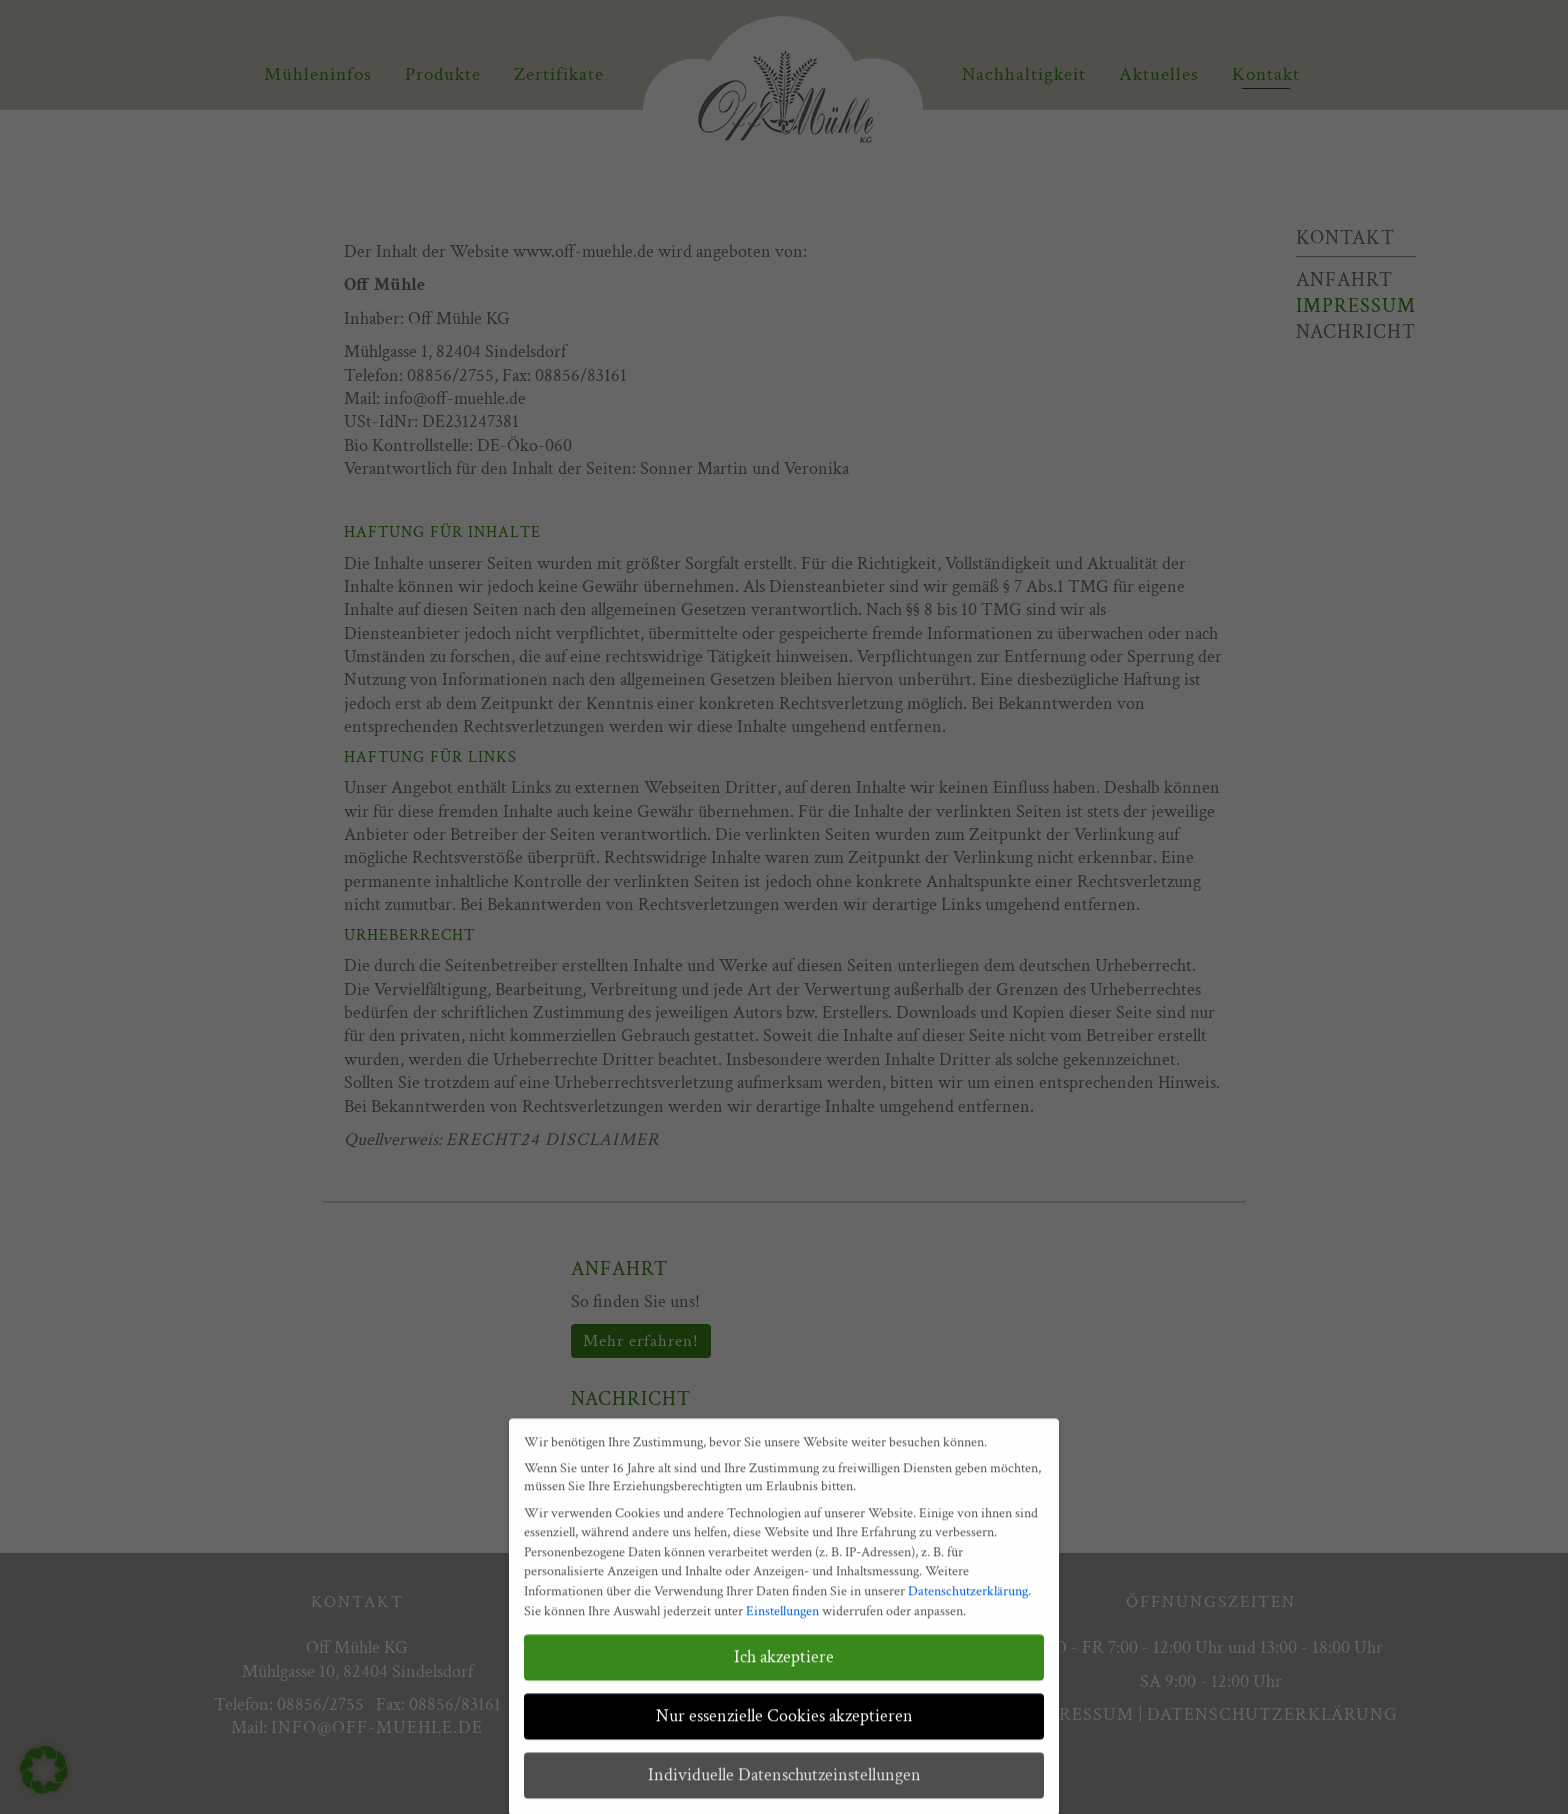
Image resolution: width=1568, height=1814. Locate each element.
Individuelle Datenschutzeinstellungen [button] (784, 1789)
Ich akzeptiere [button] (784, 1671)
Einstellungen (782, 1625)
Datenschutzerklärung (968, 1606)
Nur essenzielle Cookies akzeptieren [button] (784, 1730)
